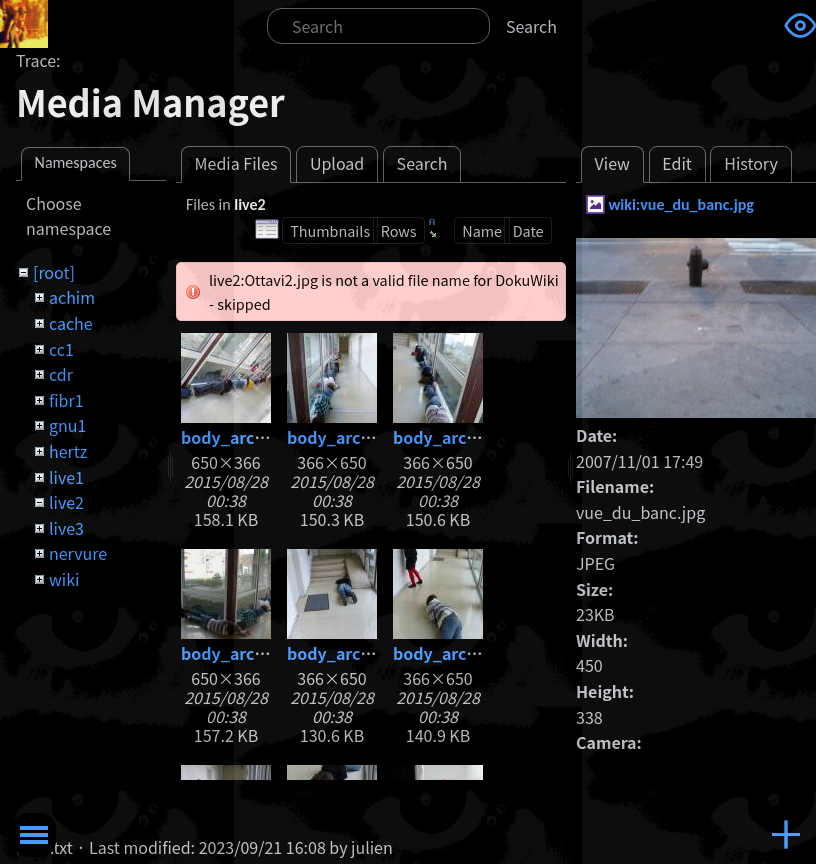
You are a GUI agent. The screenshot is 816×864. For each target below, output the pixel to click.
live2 (66, 502)
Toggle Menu (34, 835)
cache (71, 323)
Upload (337, 163)
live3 (66, 528)
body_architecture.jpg (269, 437)
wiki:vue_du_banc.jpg (681, 204)
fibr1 (66, 400)
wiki (64, 579)
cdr (61, 374)
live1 (66, 477)
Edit (677, 163)
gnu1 (67, 425)
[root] (54, 272)
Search (531, 26)
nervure (78, 553)
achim (72, 297)
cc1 (61, 349)
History (751, 163)
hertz (68, 451)
